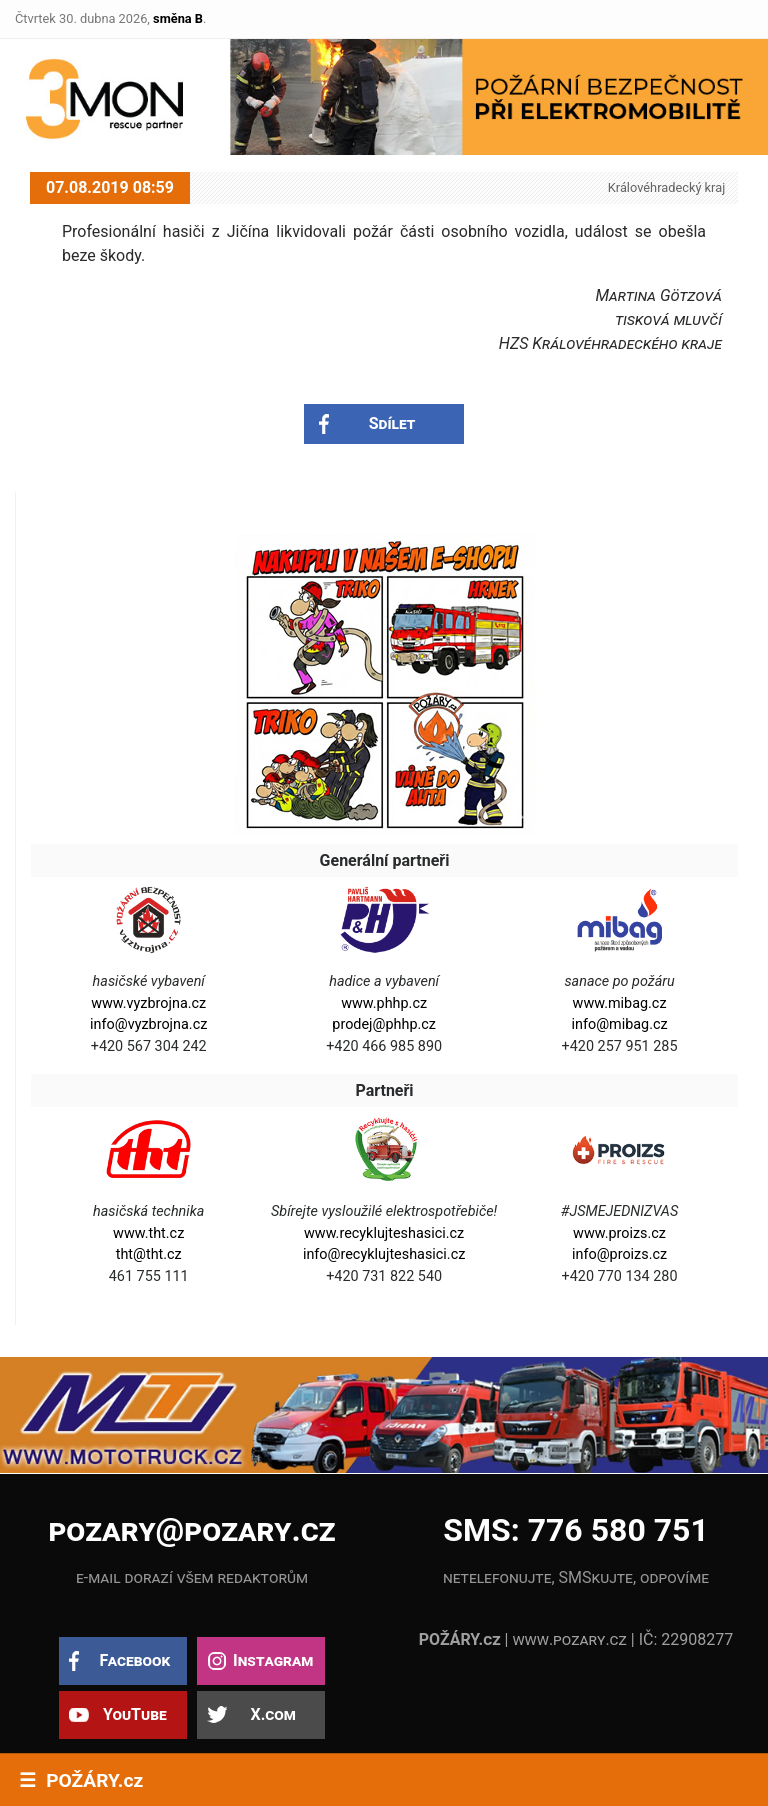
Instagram (273, 1660)
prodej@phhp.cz (384, 1024)
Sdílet (392, 423)
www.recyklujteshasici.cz (384, 1233)
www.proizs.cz (619, 1233)
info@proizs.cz (619, 1254)
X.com (272, 1714)
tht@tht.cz (149, 1254)
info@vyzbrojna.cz (148, 1024)
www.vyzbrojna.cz (148, 1003)
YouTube (135, 1714)
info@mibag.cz (619, 1024)
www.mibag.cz (620, 1003)
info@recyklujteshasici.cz (384, 1254)
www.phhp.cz (384, 1003)
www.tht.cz (148, 1233)
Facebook (134, 1660)
